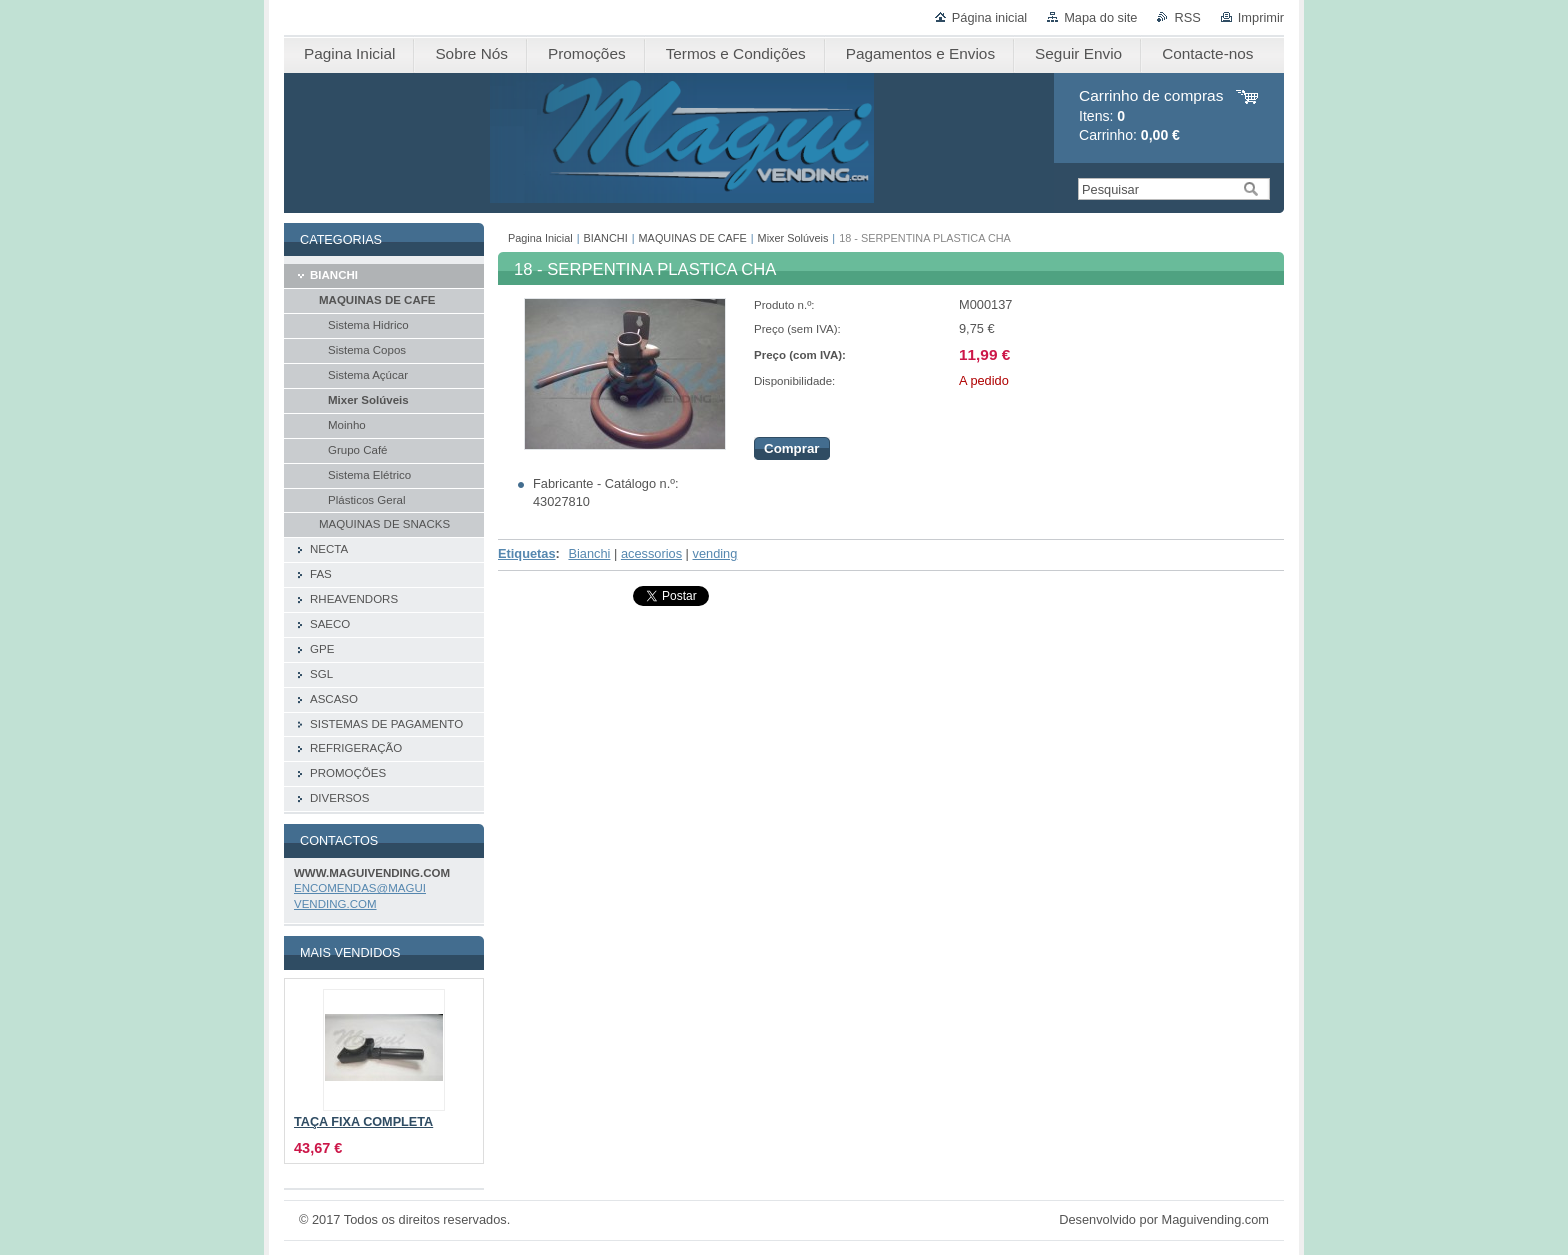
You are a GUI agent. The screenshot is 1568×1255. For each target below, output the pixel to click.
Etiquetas (527, 553)
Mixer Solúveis (793, 238)
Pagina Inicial (540, 238)
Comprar (792, 448)
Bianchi (589, 553)
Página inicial (989, 17)
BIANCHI (606, 238)
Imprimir (1261, 17)
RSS (1187, 17)
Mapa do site (1100, 17)
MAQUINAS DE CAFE (693, 238)
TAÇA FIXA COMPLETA (363, 1122)
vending (715, 553)
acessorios (651, 553)
